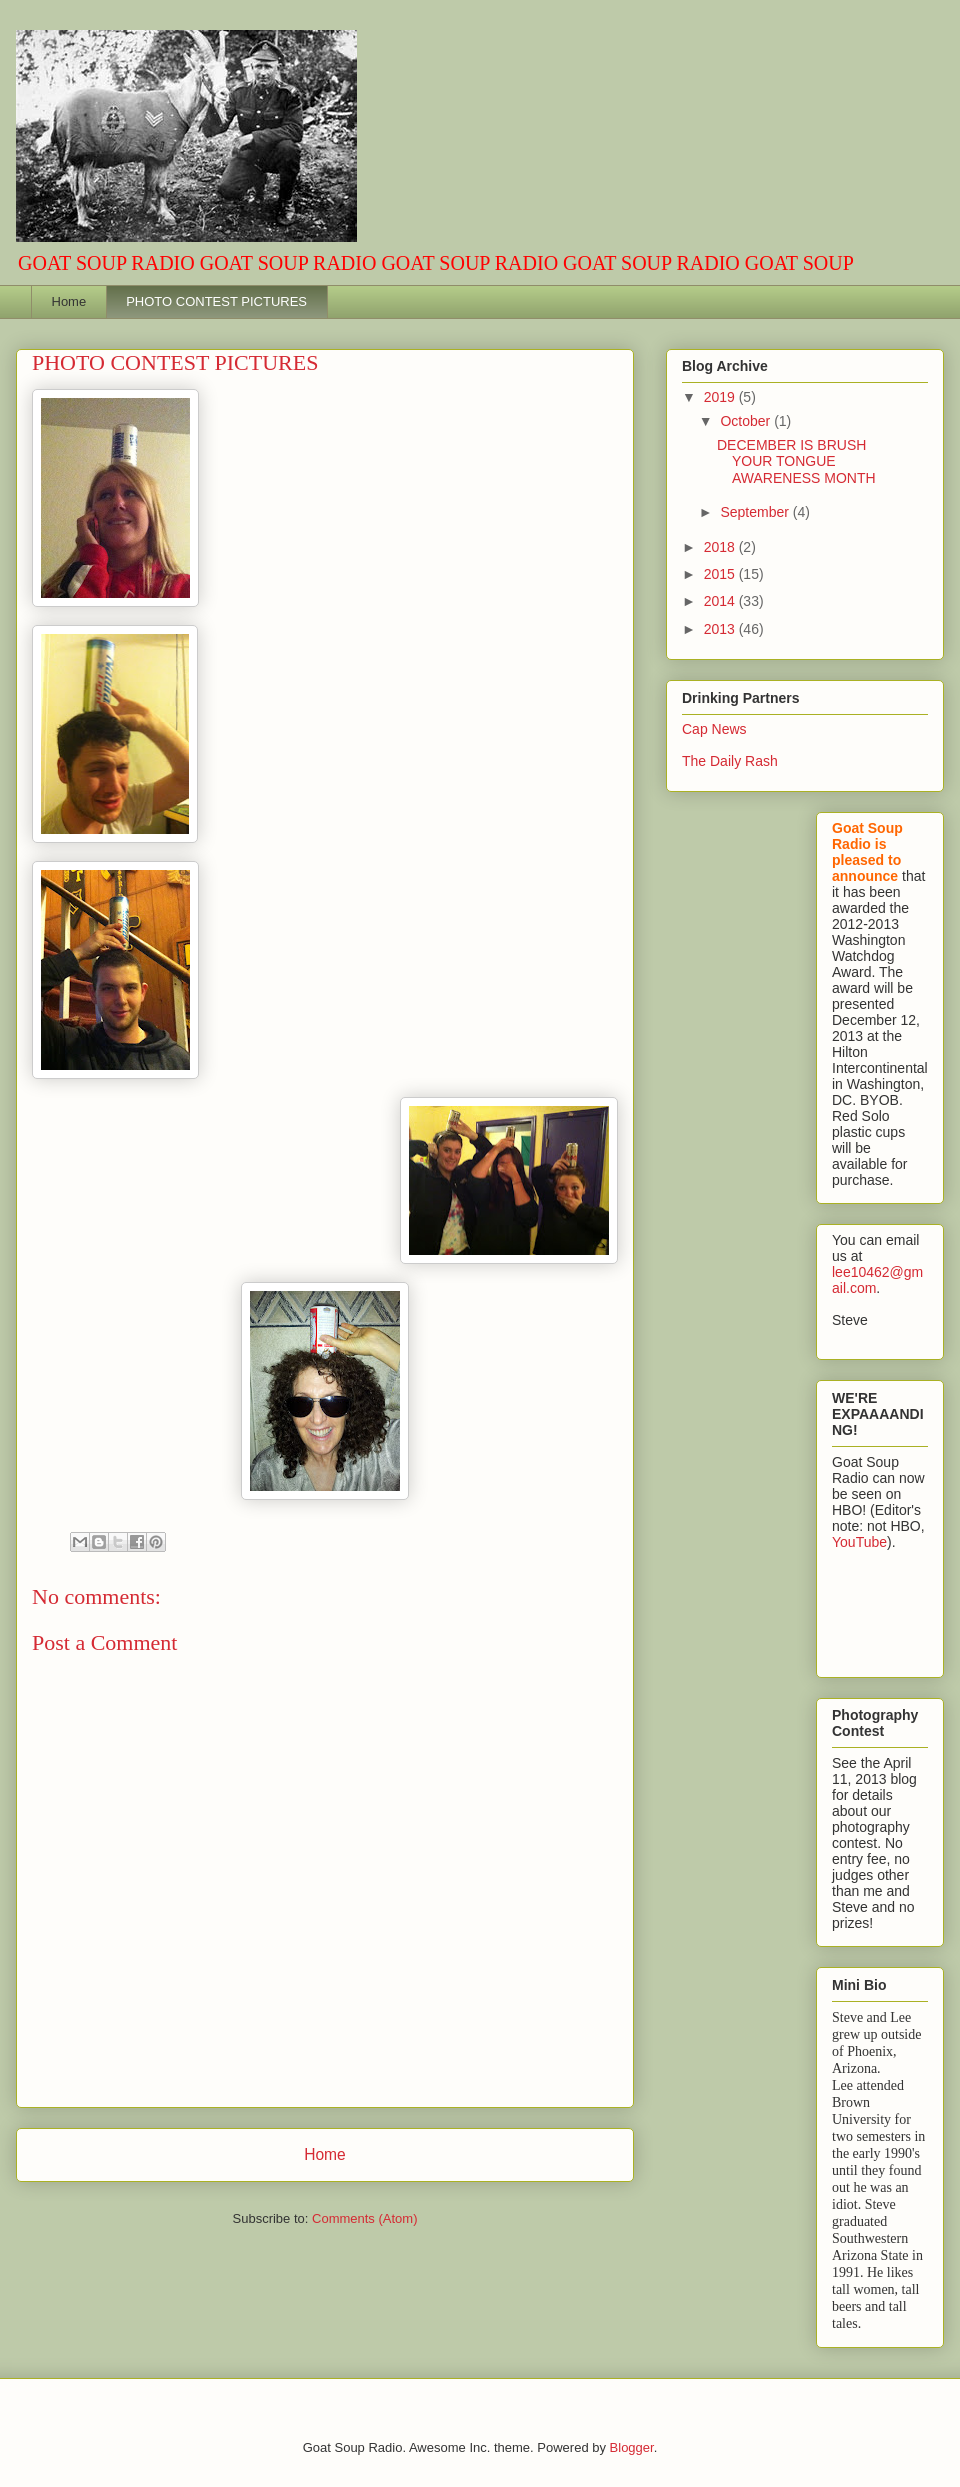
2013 (721, 629)
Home (69, 301)
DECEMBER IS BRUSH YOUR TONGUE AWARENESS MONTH (796, 462)
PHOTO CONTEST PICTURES (216, 301)
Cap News (714, 729)
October (747, 421)
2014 (721, 601)
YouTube (859, 1542)
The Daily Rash (730, 761)
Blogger (632, 2447)
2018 (721, 547)
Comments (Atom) (364, 2218)
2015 (721, 574)
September (756, 512)
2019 (721, 397)
